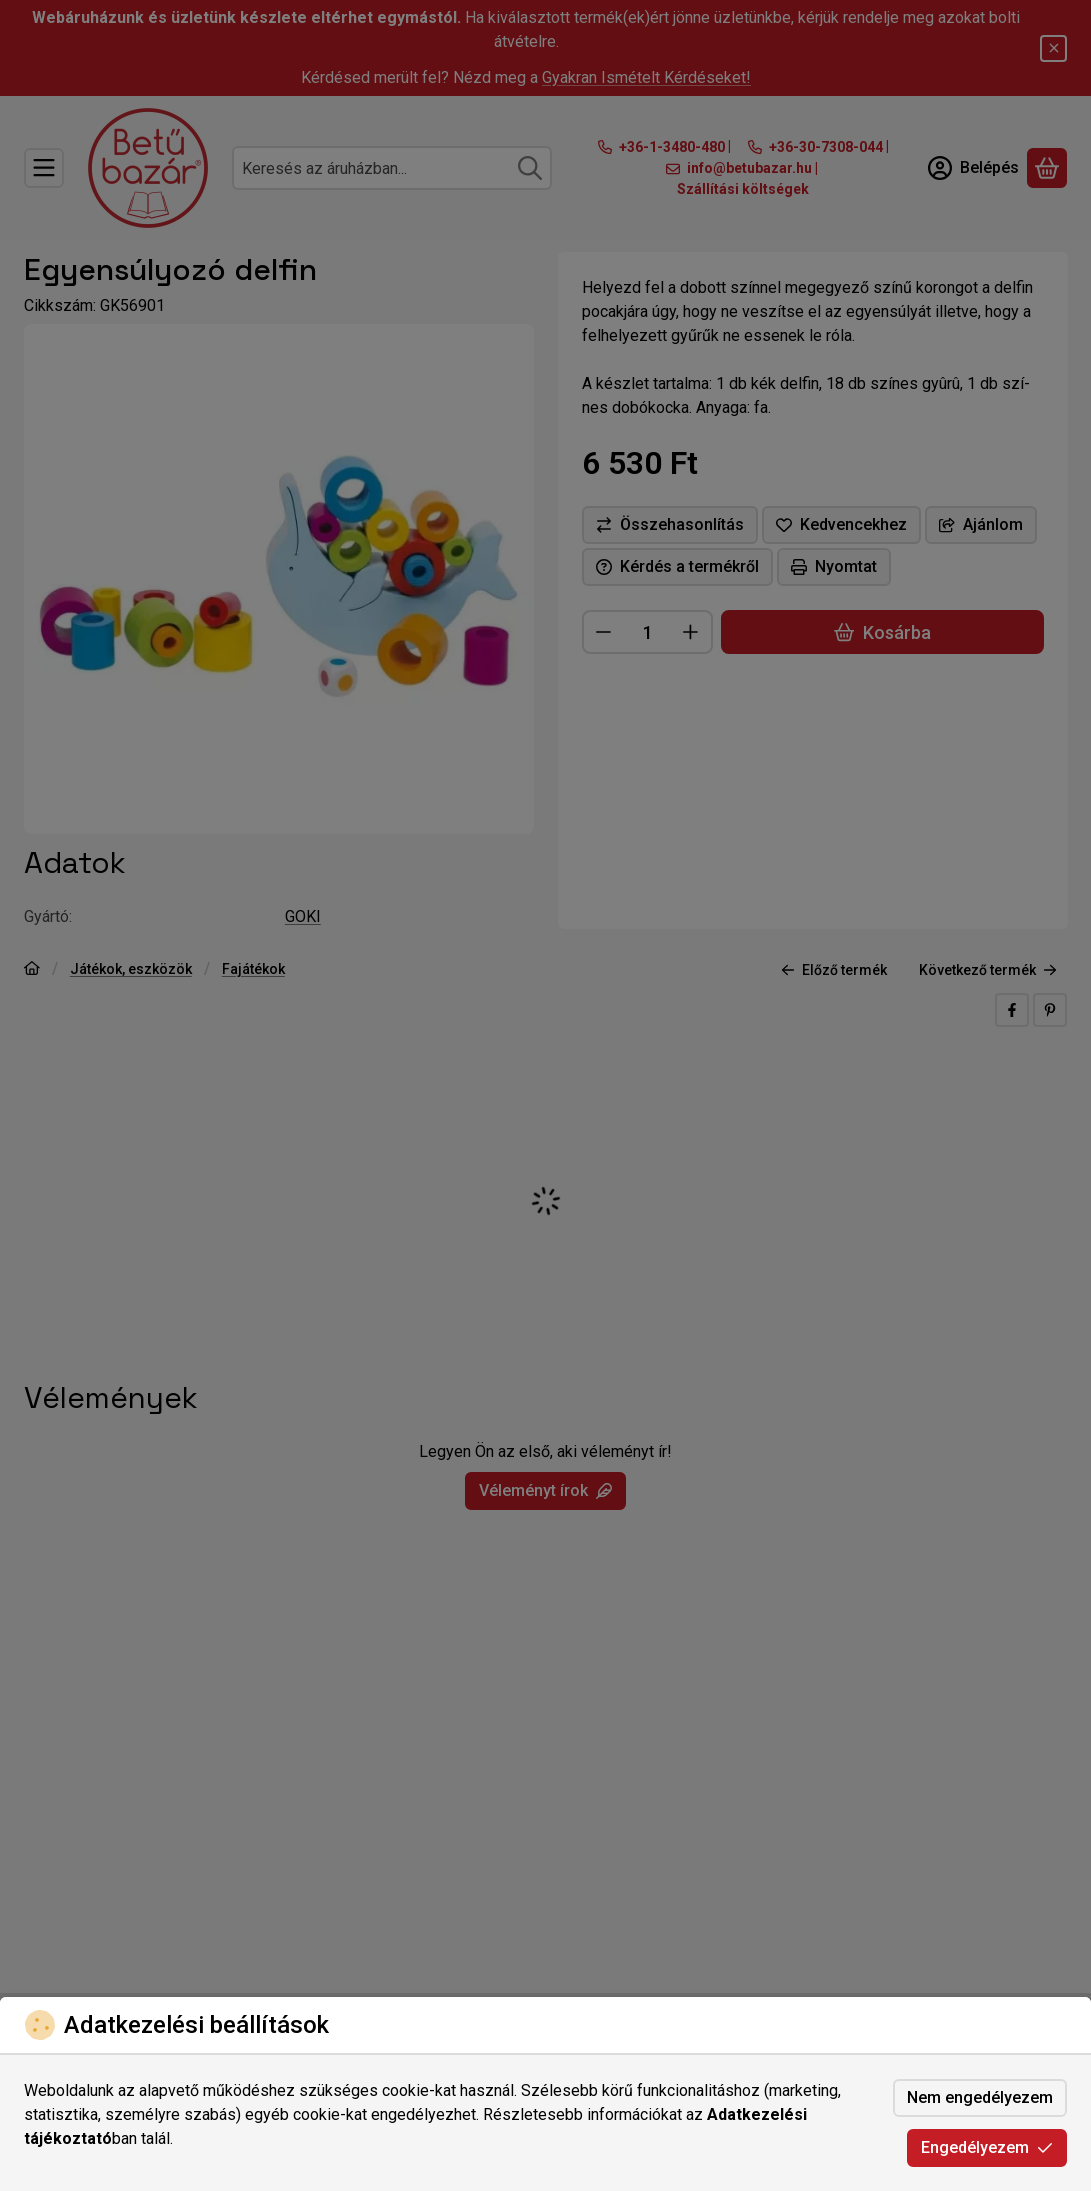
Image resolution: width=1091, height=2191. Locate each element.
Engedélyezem (987, 2147)
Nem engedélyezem (980, 2097)
